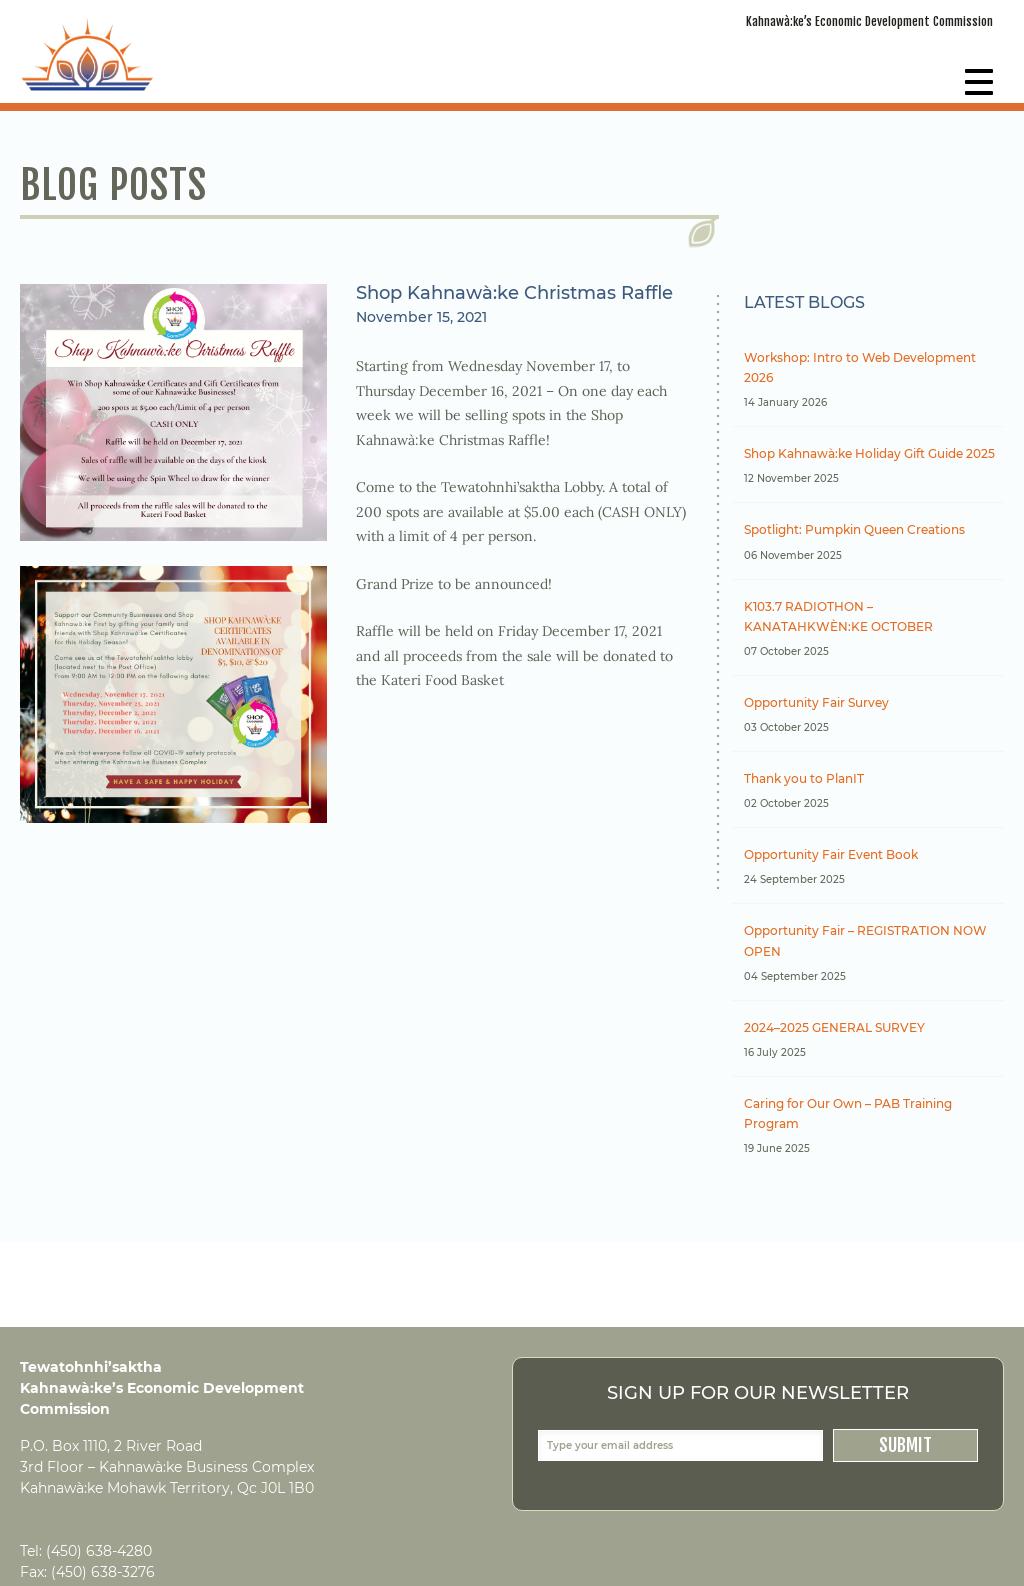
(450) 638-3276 (103, 1572)
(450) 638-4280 (99, 1551)
